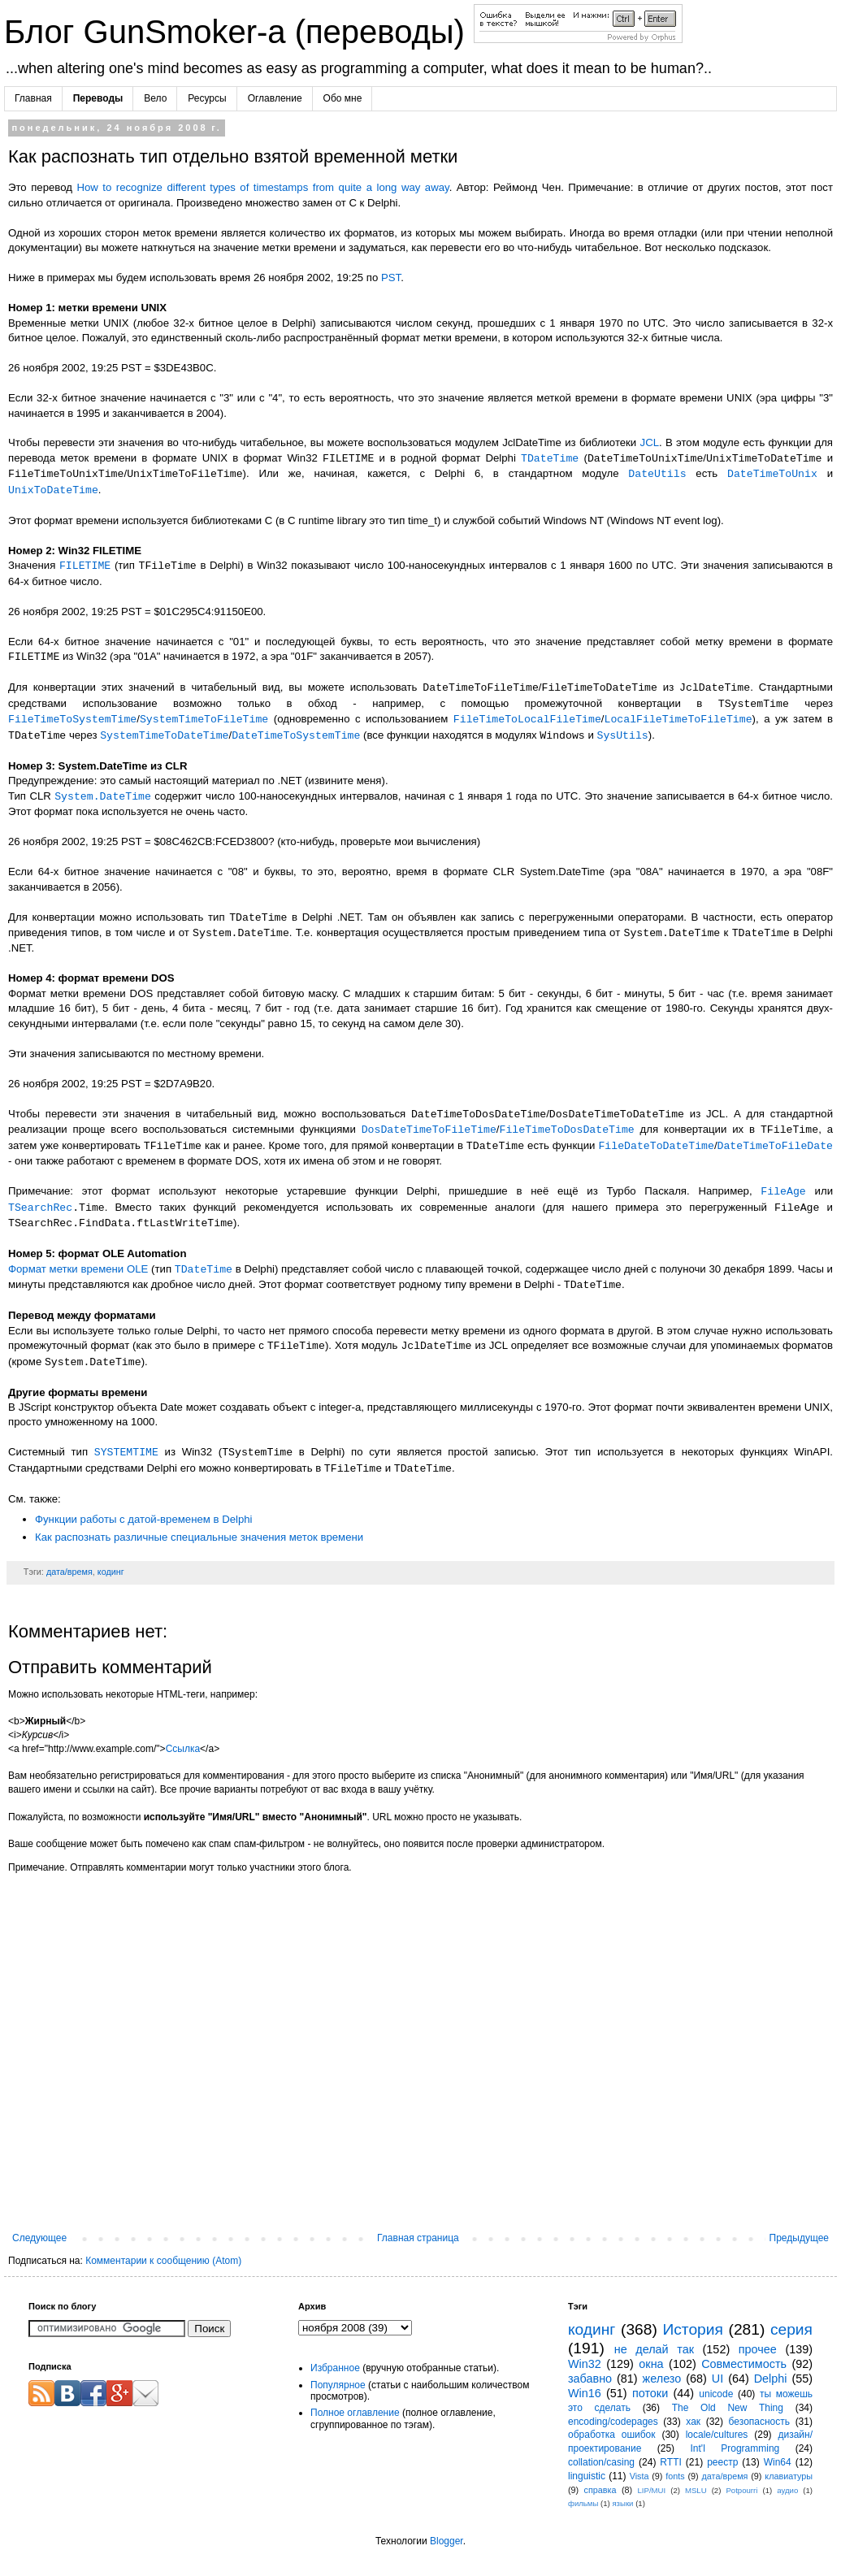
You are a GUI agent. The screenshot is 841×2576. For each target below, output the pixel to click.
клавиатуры (789, 2476)
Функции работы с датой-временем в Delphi (144, 1519)
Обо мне (342, 98)
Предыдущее (799, 2238)
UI (717, 2378)
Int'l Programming (735, 2448)
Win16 (584, 2393)
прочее (758, 2349)
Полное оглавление (355, 2412)
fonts (674, 2476)
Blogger (446, 2541)
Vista (639, 2476)
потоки (650, 2393)
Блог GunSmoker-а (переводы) (239, 32)
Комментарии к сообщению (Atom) (163, 2260)
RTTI (670, 2462)
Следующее (39, 2238)
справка (600, 2490)
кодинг (111, 1571)
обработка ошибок (612, 2434)
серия (791, 2329)
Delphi (770, 2378)
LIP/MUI (651, 2490)
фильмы (583, 2503)
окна (651, 2363)
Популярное (338, 2385)
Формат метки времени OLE (78, 1270)
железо (662, 2378)
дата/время (69, 1571)
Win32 (584, 2363)
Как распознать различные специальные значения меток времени (199, 1537)
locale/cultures (717, 2434)
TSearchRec (40, 1207)
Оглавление (275, 98)
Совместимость (744, 2363)
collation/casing (601, 2462)
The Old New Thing (727, 2407)
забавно (590, 2378)
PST (391, 277)
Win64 (777, 2462)
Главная (33, 98)
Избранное (335, 2368)
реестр (722, 2462)
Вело (155, 98)
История (692, 2329)
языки (622, 2503)
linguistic (586, 2476)
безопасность (759, 2421)
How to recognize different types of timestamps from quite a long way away (262, 187)
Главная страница (418, 2238)
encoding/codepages (613, 2421)
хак (693, 2421)
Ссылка (183, 1748)
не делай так (654, 2349)
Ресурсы (207, 98)
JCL (649, 442)
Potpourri (741, 2490)
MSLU (696, 2490)
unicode (716, 2394)
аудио (787, 2490)
